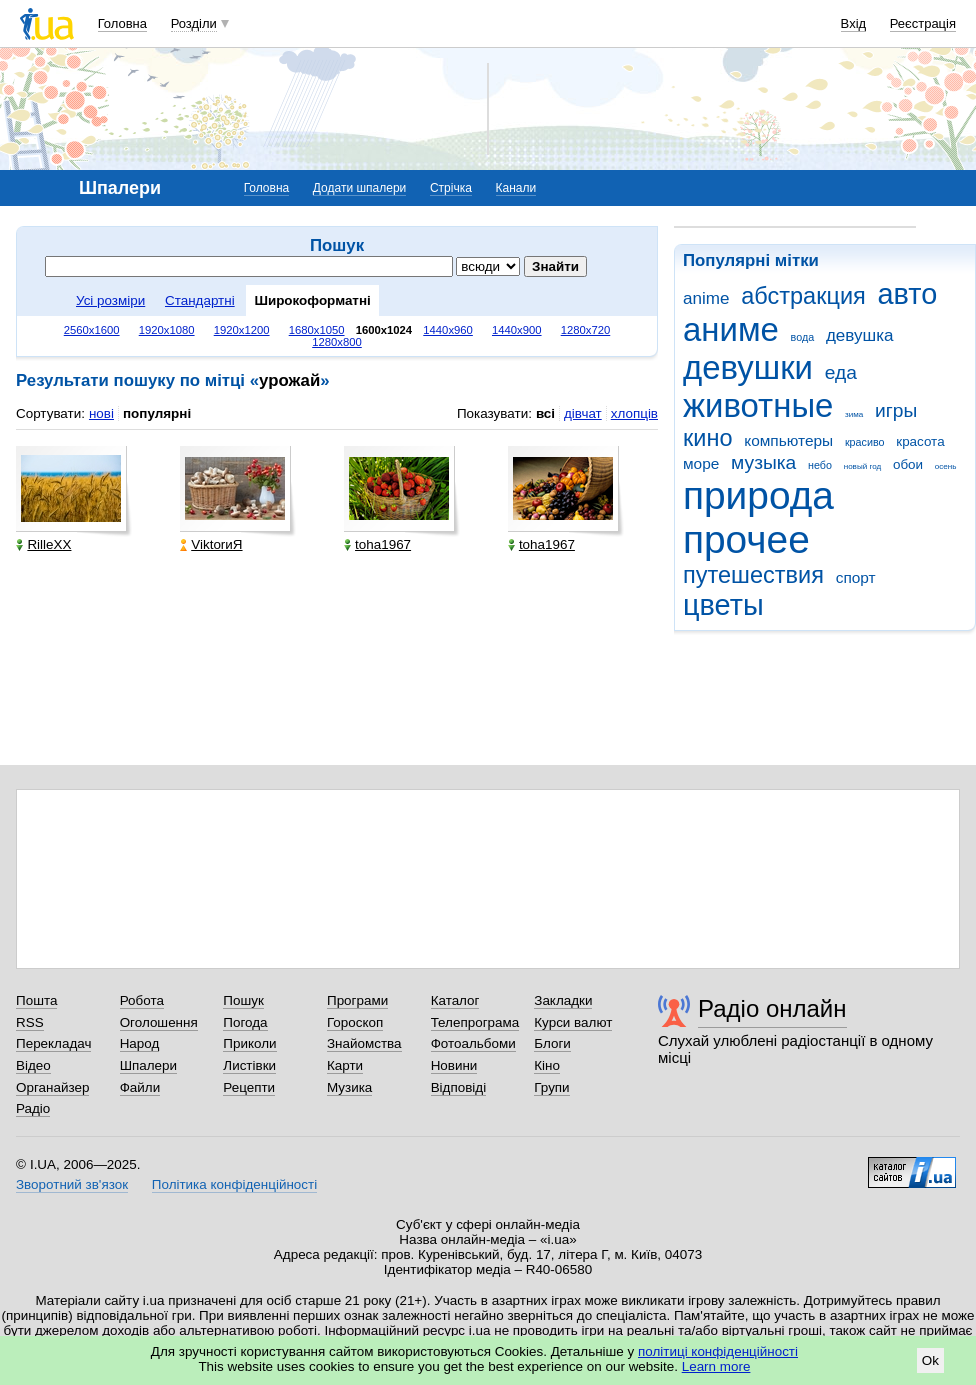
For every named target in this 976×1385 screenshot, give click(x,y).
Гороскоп (355, 1022)
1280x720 (586, 330)
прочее (746, 539)
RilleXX (43, 544)
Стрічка (451, 188)
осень (946, 466)
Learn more (716, 1366)
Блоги (552, 1043)
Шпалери (148, 1065)
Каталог (455, 1000)
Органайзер (52, 1087)
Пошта (36, 1000)
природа (758, 495)
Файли (140, 1087)
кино (708, 438)
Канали (516, 188)
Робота (142, 1000)
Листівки (249, 1065)
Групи (551, 1087)
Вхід (854, 23)
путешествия (753, 575)
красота (920, 441)
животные (758, 405)
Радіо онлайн (772, 1008)
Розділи (194, 23)
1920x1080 (167, 330)
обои (908, 464)
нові (101, 413)
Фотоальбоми (473, 1043)
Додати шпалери (359, 188)
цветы (723, 605)
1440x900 (517, 330)
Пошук (243, 1000)
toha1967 (377, 544)
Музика (349, 1087)
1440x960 (448, 330)
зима (854, 414)
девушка (860, 335)
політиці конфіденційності (718, 1351)
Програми (357, 1000)
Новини (454, 1065)
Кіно (547, 1065)
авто (908, 294)
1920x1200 (242, 330)
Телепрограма (475, 1022)
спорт (856, 577)
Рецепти (249, 1087)
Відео (33, 1065)
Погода (245, 1022)
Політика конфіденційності (234, 1184)
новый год (862, 466)
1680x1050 (317, 330)
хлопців (634, 413)
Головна (122, 23)
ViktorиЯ (211, 544)
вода (803, 337)
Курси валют (573, 1022)
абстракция (803, 296)
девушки (748, 367)
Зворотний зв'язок (72, 1184)
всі (545, 413)
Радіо (33, 1108)
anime (706, 298)
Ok (930, 1360)
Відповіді (459, 1087)
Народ (140, 1043)
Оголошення (159, 1022)
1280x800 (337, 342)
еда (841, 372)
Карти (345, 1065)
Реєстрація (923, 23)
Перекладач (53, 1043)
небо (820, 465)
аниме (731, 329)
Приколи (249, 1043)
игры (896, 410)
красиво (865, 442)
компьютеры (788, 440)
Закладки (563, 1000)
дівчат (583, 413)
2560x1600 (92, 330)
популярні (157, 413)
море (701, 463)
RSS (30, 1022)
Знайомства (364, 1043)
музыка (763, 462)
